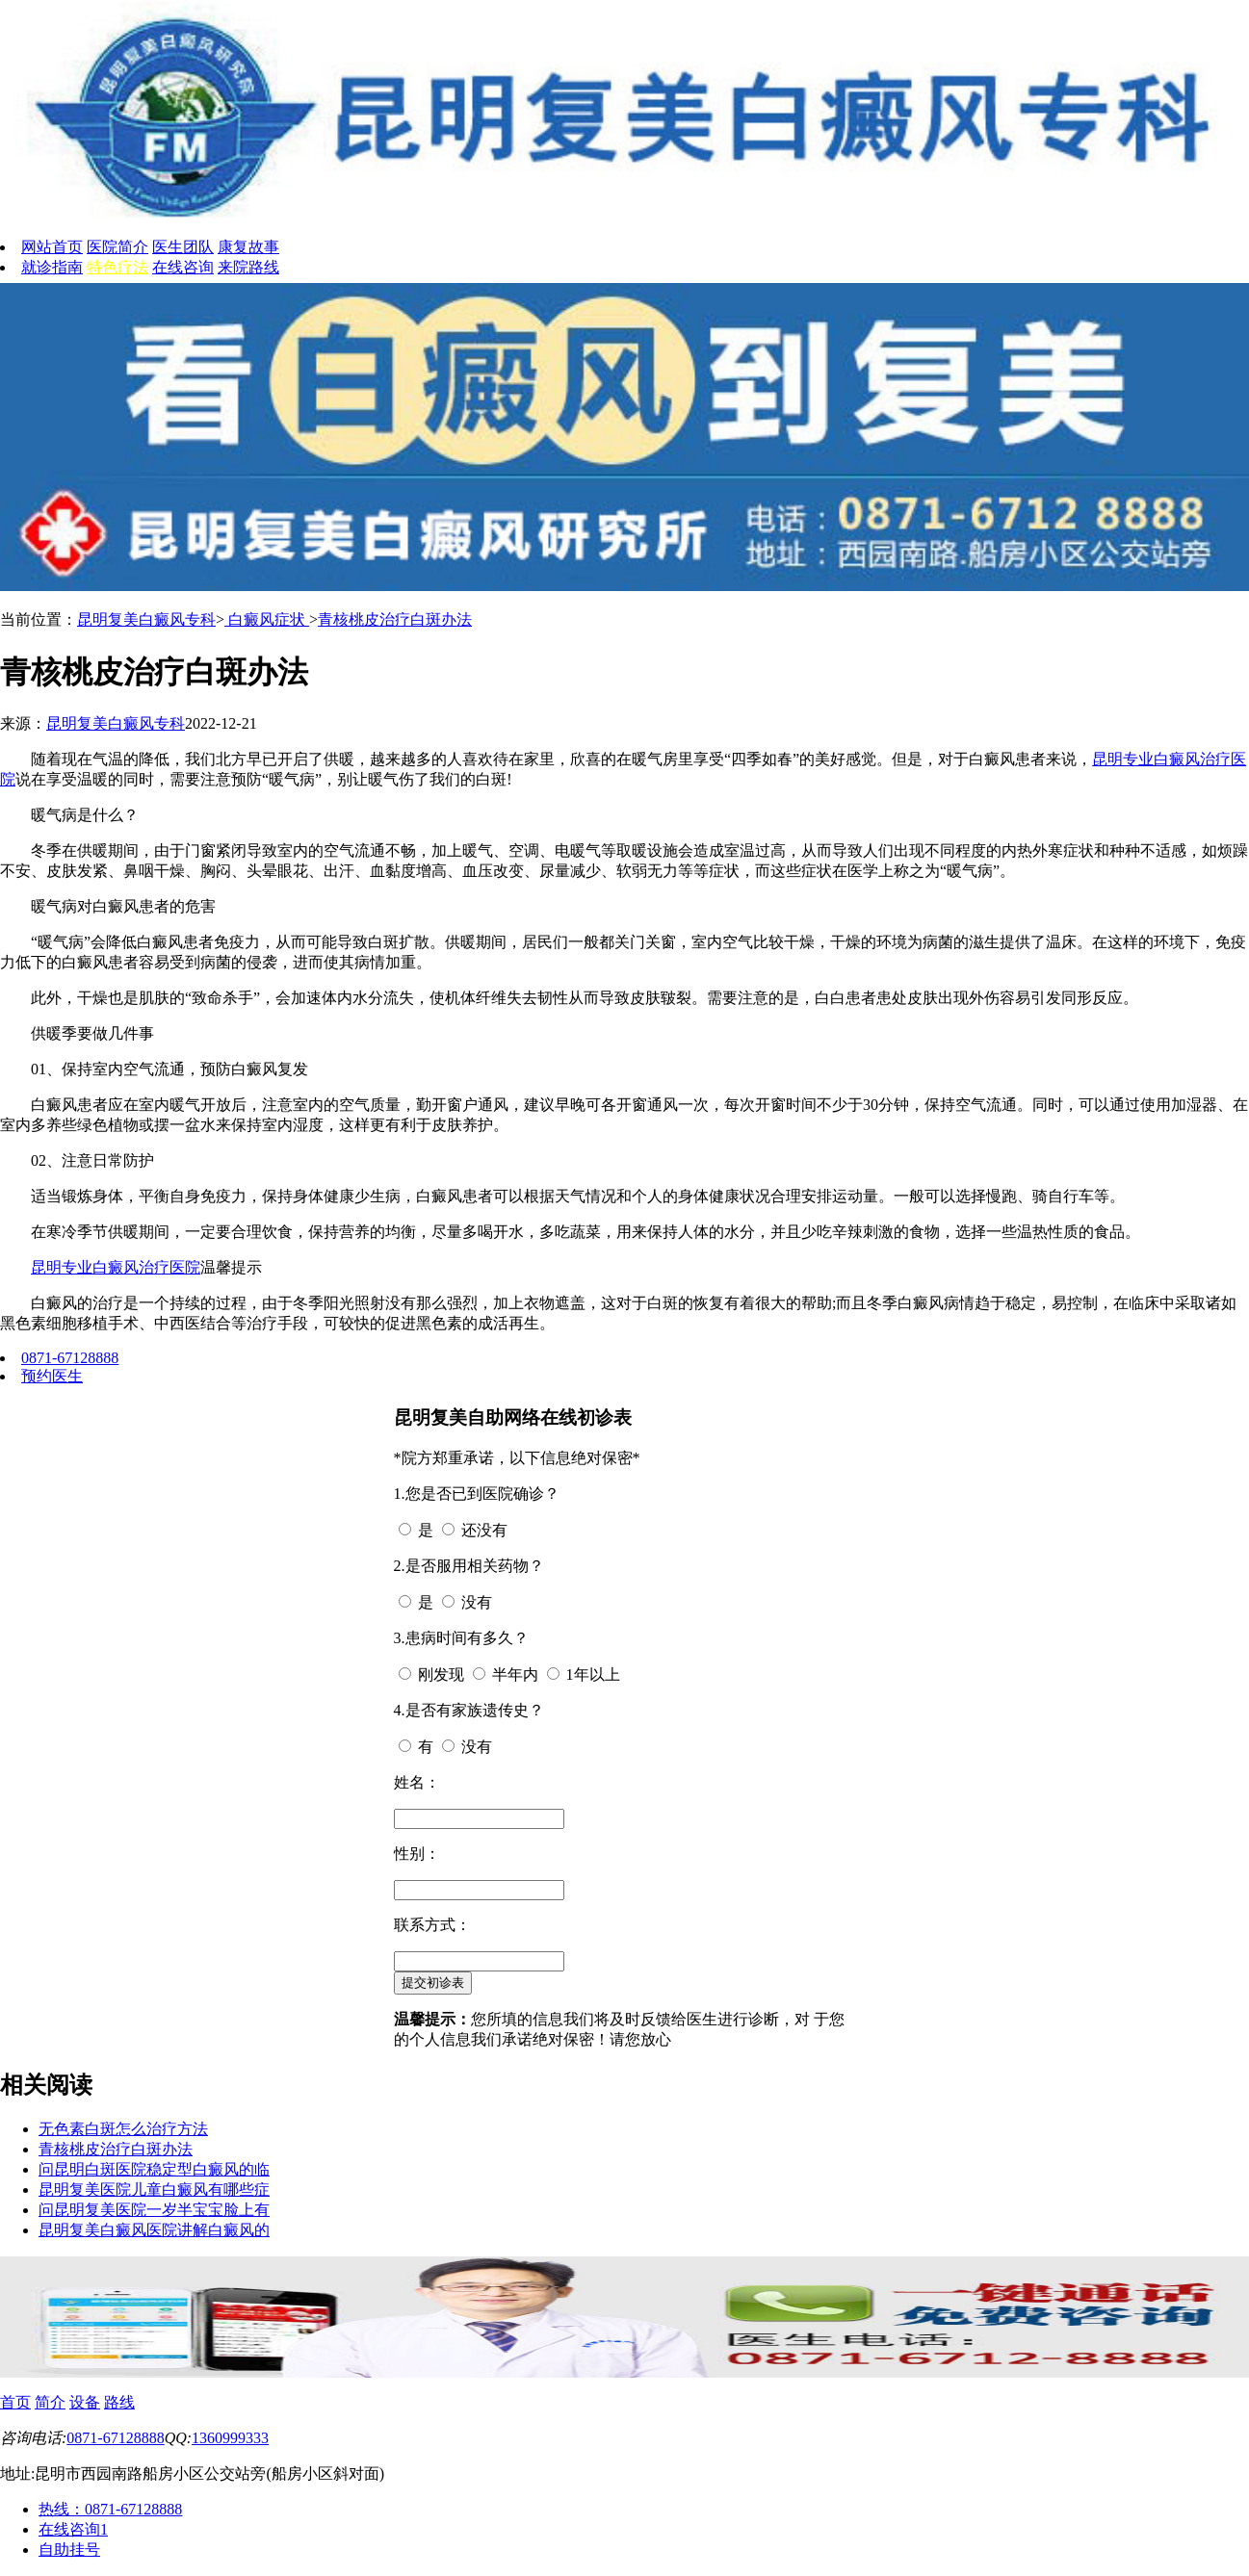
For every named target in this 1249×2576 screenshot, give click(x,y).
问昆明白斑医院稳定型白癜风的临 (154, 2169)
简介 (50, 2402)
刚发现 (441, 1674)
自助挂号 (69, 2549)
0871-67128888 (69, 1358)
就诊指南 (52, 267)
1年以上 (593, 1674)
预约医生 (52, 1376)
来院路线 (248, 267)
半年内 (515, 1674)
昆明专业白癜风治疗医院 (115, 1267)
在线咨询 (183, 267)
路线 (119, 2402)
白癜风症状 (266, 619)
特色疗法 (117, 267)
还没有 (484, 1530)
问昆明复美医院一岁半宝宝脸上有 (154, 2210)
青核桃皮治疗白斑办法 (395, 619)
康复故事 (248, 247)
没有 (476, 1602)
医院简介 (117, 247)
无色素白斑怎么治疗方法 (123, 2129)
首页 (15, 2402)
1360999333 (230, 2438)
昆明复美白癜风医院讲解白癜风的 (154, 2230)
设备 (84, 2402)
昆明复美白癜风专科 (146, 619)
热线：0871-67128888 (110, 2509)
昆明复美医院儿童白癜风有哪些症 (154, 2189)
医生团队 (183, 247)
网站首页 (52, 247)
